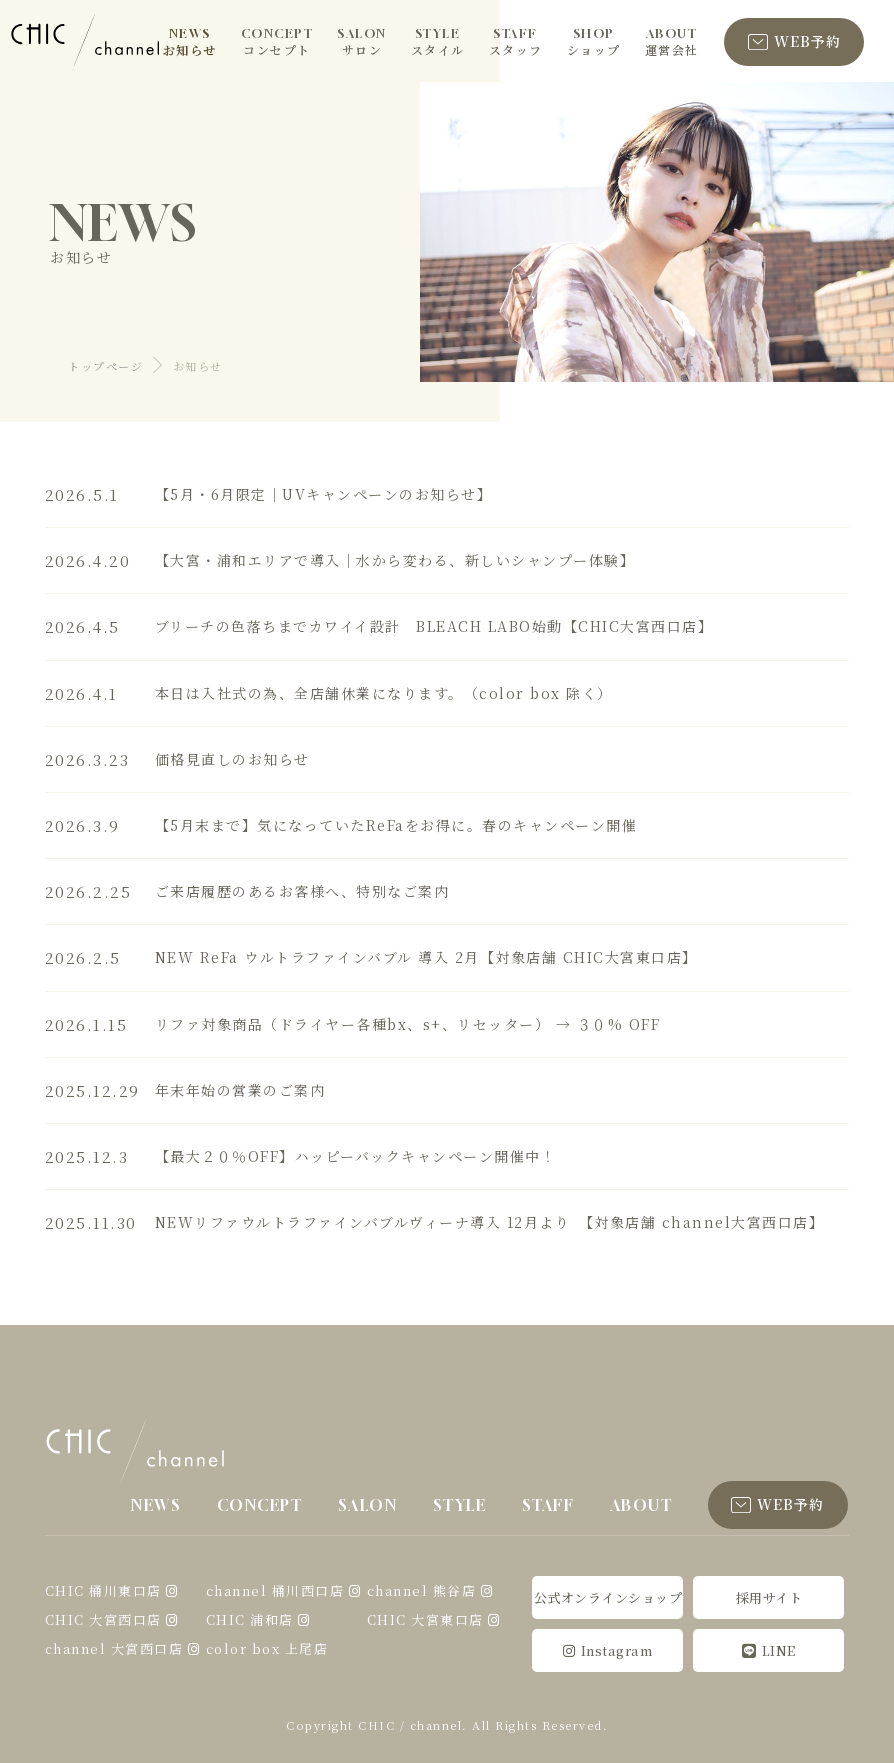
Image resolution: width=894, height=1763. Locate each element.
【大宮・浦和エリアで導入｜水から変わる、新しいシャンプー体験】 (395, 560)
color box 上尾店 (267, 1648)
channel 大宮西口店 (114, 1648)
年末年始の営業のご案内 (240, 1090)
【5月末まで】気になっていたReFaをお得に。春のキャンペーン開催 (396, 825)
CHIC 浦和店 (250, 1619)
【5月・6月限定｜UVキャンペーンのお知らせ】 (324, 494)
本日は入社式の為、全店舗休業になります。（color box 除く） (384, 693)
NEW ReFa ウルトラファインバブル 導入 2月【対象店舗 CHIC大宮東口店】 (426, 957)
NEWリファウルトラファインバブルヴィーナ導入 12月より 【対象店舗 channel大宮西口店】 (490, 1222)
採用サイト (769, 1597)
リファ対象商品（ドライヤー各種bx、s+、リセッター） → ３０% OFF (408, 1024)
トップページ (105, 366)
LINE (769, 1650)
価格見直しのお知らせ (232, 759)
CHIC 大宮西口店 (103, 1619)
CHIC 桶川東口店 (103, 1590)
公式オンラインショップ (608, 1597)
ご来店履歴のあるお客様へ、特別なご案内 (302, 891)
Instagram (607, 1650)
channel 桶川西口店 (275, 1590)
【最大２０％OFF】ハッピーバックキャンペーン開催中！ (356, 1156)
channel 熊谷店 (422, 1590)
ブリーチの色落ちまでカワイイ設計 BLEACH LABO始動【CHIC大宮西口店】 (434, 626)
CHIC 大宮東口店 (425, 1619)
